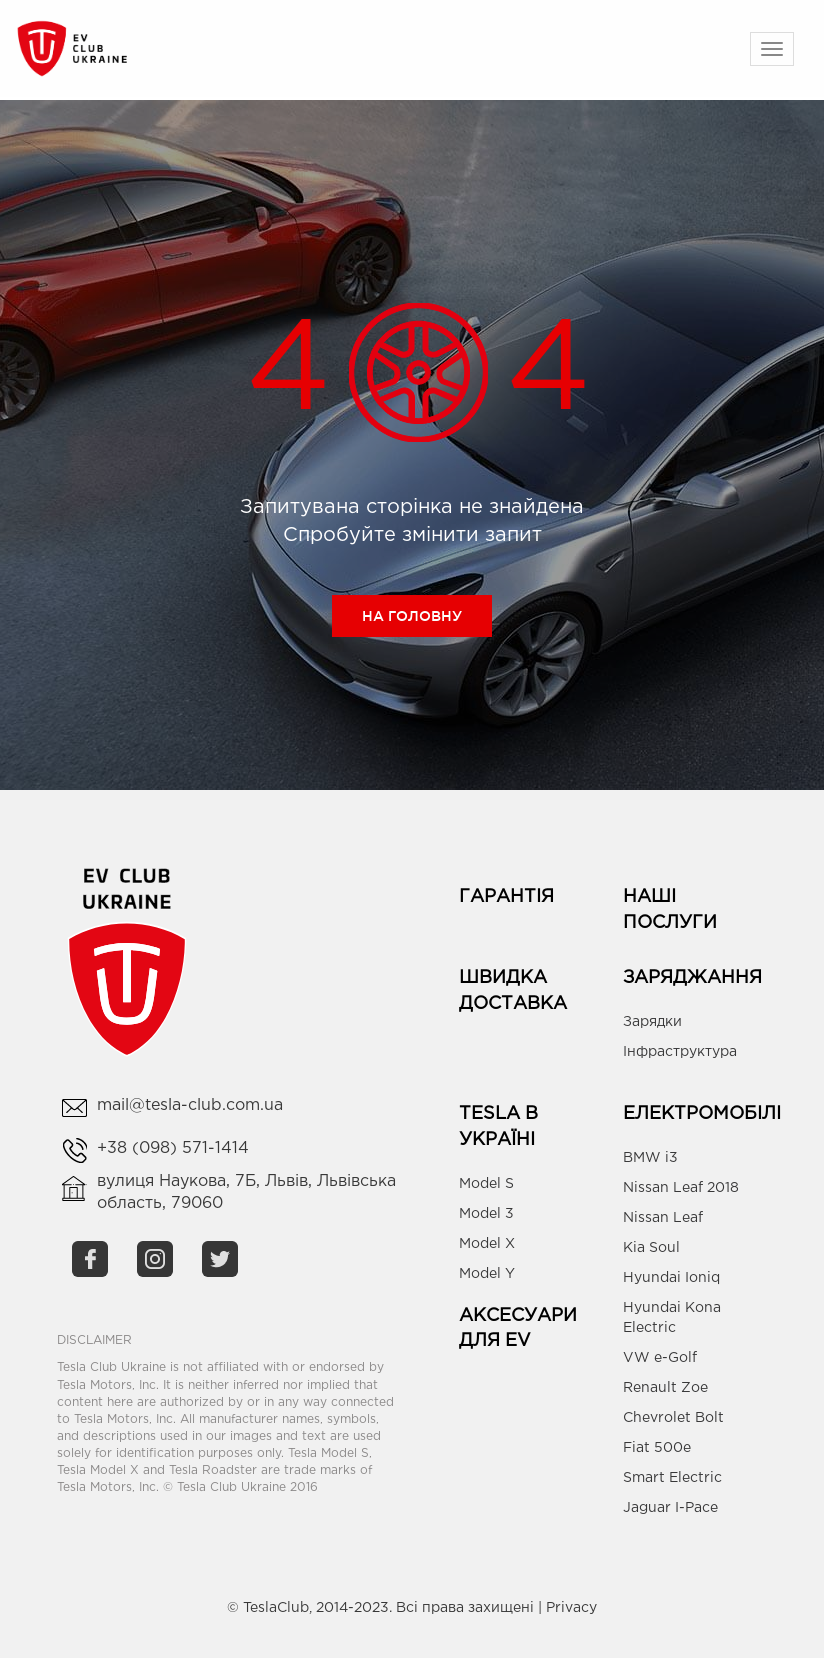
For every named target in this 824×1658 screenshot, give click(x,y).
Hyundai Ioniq (671, 1278)
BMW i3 (650, 1158)
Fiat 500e (657, 1448)
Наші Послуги (670, 910)
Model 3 (486, 1214)
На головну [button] (412, 616)
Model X (487, 1244)
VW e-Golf (660, 1358)
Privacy (571, 1608)
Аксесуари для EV (518, 1329)
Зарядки (652, 1022)
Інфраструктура (680, 1052)
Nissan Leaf (663, 1218)
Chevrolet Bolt (673, 1418)
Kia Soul (651, 1248)
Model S (486, 1184)
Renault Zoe (665, 1388)
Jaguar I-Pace (670, 1508)
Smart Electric (672, 1478)
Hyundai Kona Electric (672, 1318)
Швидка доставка (513, 991)
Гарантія (506, 897)
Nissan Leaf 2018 (681, 1188)
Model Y (487, 1274)
